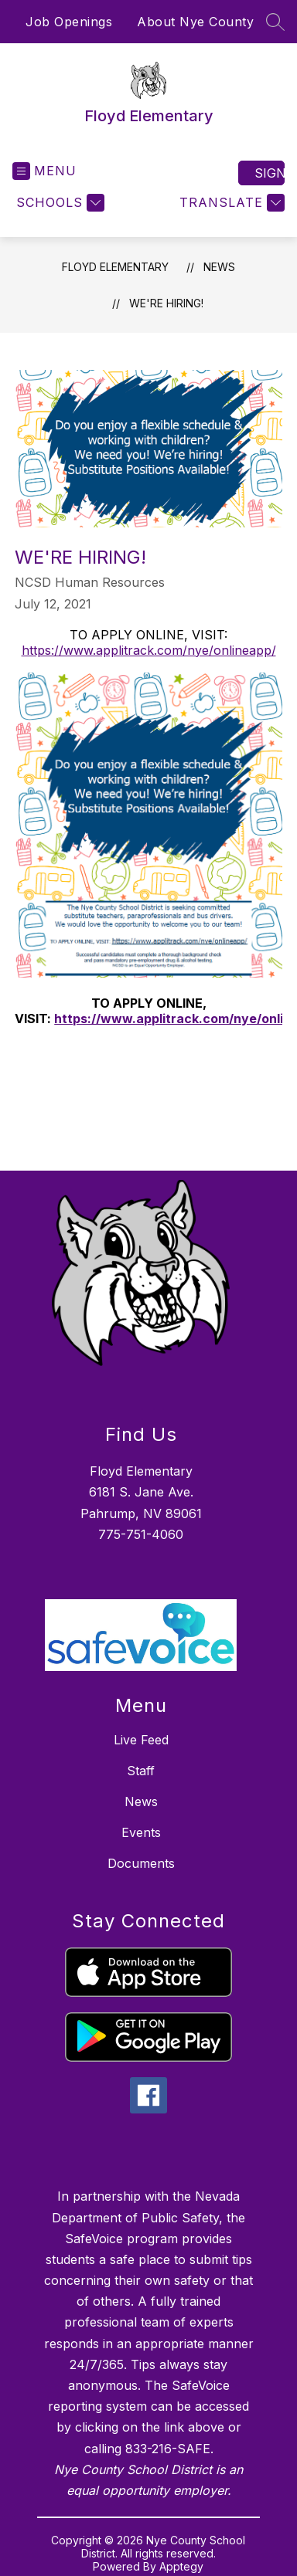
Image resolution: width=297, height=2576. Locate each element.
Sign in (269, 173)
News (219, 266)
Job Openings (69, 21)
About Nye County (195, 21)
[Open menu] (44, 171)
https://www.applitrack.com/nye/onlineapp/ (149, 650)
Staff (141, 1770)
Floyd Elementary (115, 266)
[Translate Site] (230, 202)
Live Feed (141, 1739)
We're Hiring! (166, 303)
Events (141, 1832)
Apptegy (181, 2566)
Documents (141, 1863)
